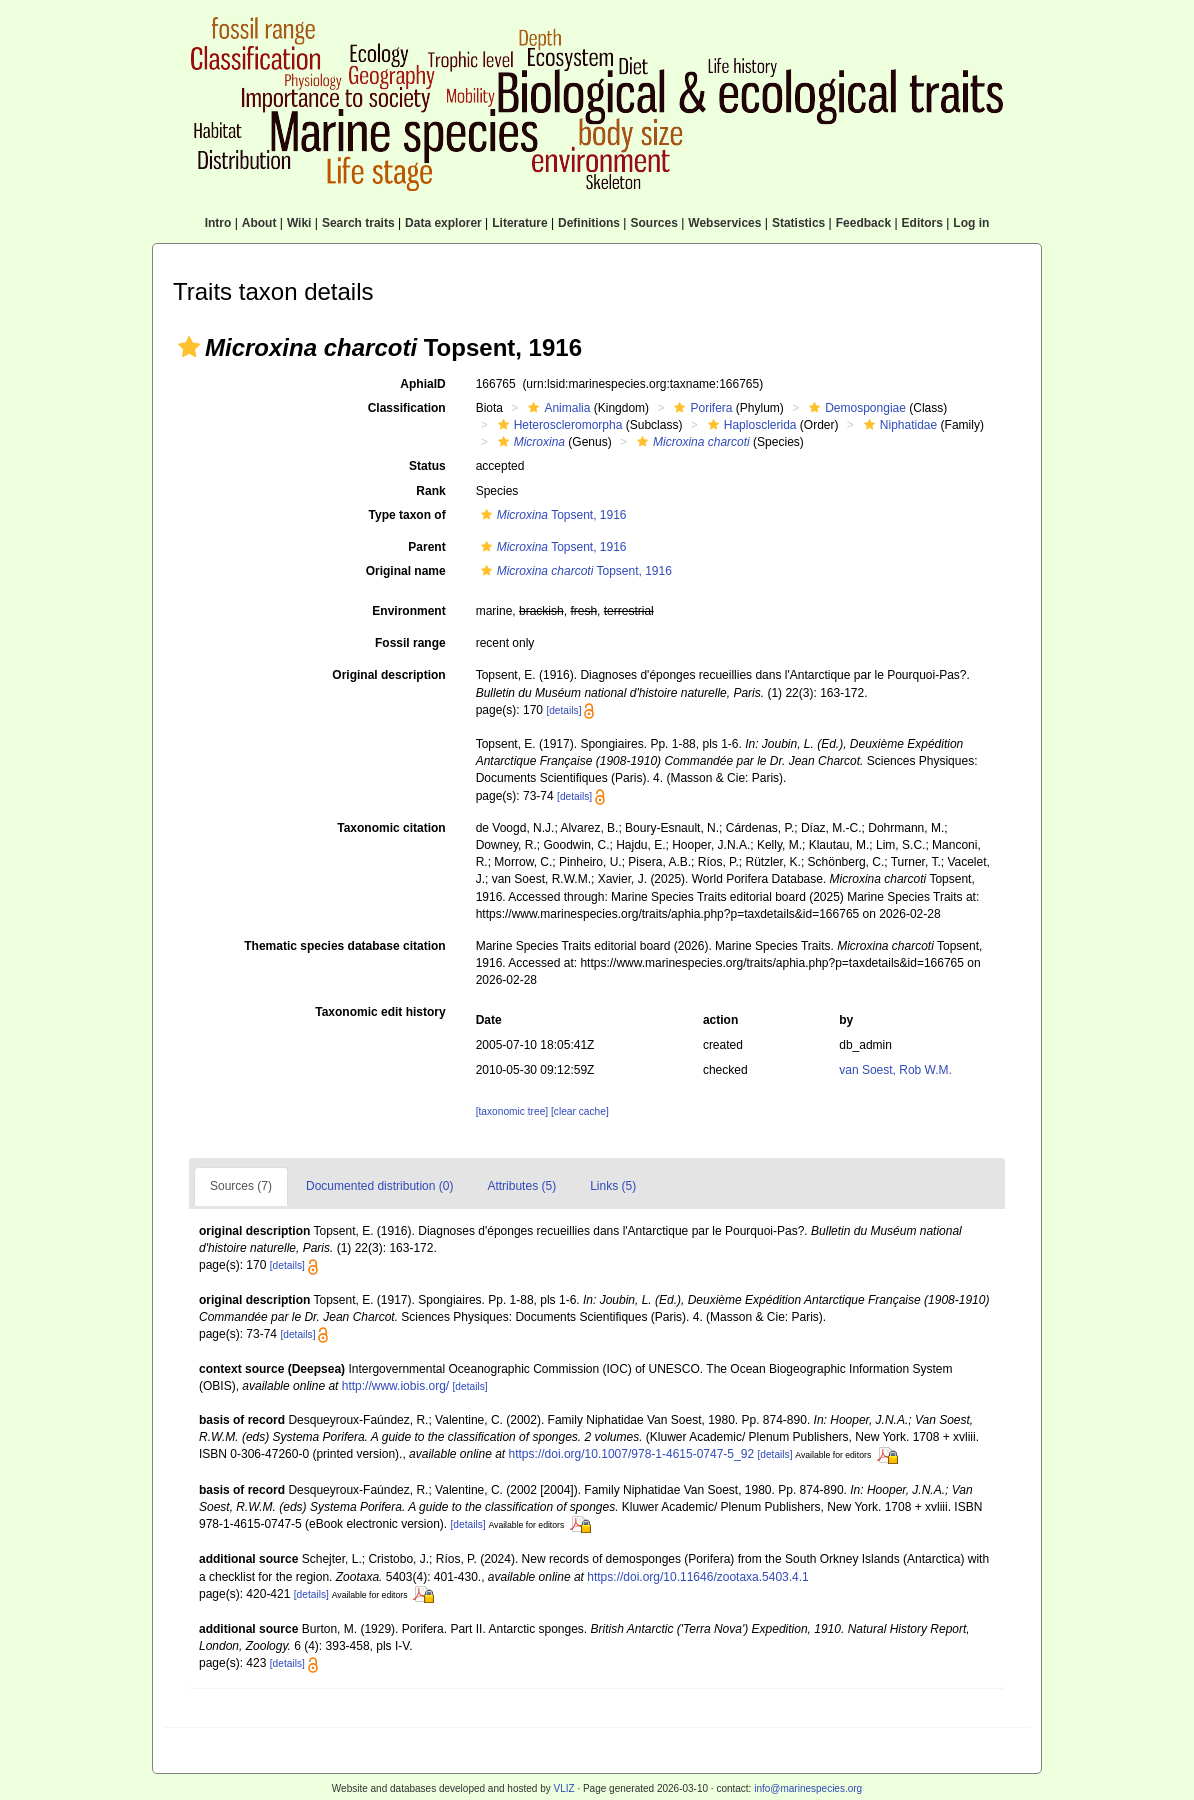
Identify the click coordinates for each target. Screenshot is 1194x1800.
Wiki (299, 223)
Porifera (700, 408)
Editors (922, 223)
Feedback (863, 223)
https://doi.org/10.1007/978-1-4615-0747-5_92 (632, 1454)
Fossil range (410, 643)
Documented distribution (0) (379, 1186)
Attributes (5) (521, 1186)
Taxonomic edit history (380, 1012)
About (259, 223)
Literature (519, 223)
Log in (971, 223)
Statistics (798, 223)
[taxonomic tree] (512, 1111)
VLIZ (563, 1788)
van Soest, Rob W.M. (895, 1070)
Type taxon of (407, 515)
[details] (563, 710)
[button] (189, 347)
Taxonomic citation (391, 828)
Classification (407, 408)
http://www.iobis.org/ (395, 1386)
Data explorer (443, 223)
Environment (408, 611)
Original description (388, 675)
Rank (430, 491)
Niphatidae (898, 425)
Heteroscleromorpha (558, 425)
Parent (426, 547)
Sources (653, 223)
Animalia (556, 408)
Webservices (724, 223)
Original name (406, 571)
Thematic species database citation (344, 946)
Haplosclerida (750, 425)
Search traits (358, 223)
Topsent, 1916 (551, 515)
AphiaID (422, 384)
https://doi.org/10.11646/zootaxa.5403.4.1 (698, 1577)
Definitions (589, 223)
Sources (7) (241, 1186)
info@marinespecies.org (808, 1788)
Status (427, 466)
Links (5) (613, 1186)
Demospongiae (855, 408)
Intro (218, 223)
